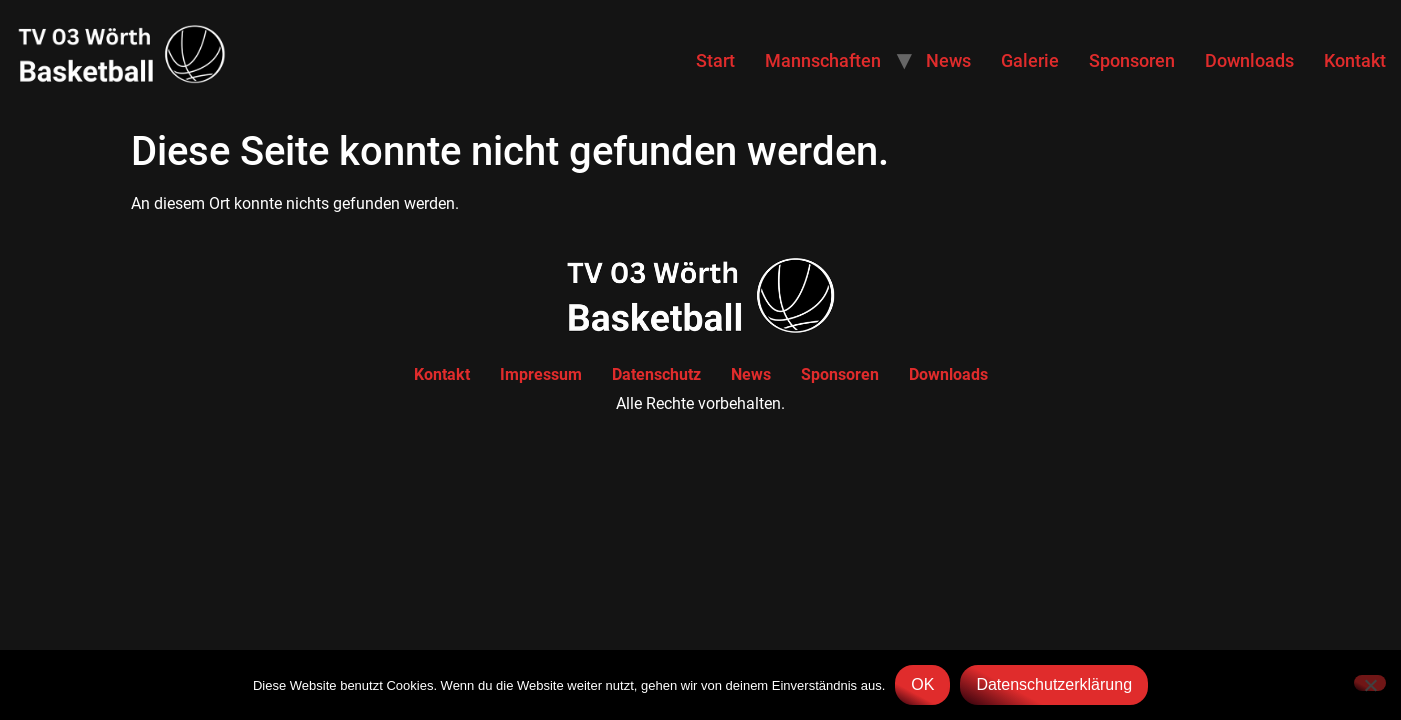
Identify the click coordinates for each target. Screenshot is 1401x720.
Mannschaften (823, 60)
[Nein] (1370, 683)
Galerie (1030, 60)
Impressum (541, 374)
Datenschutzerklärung (1054, 684)
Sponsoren (1132, 60)
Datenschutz (656, 374)
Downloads (1249, 60)
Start (715, 60)
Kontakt (1355, 60)
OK (922, 684)
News (948, 60)
